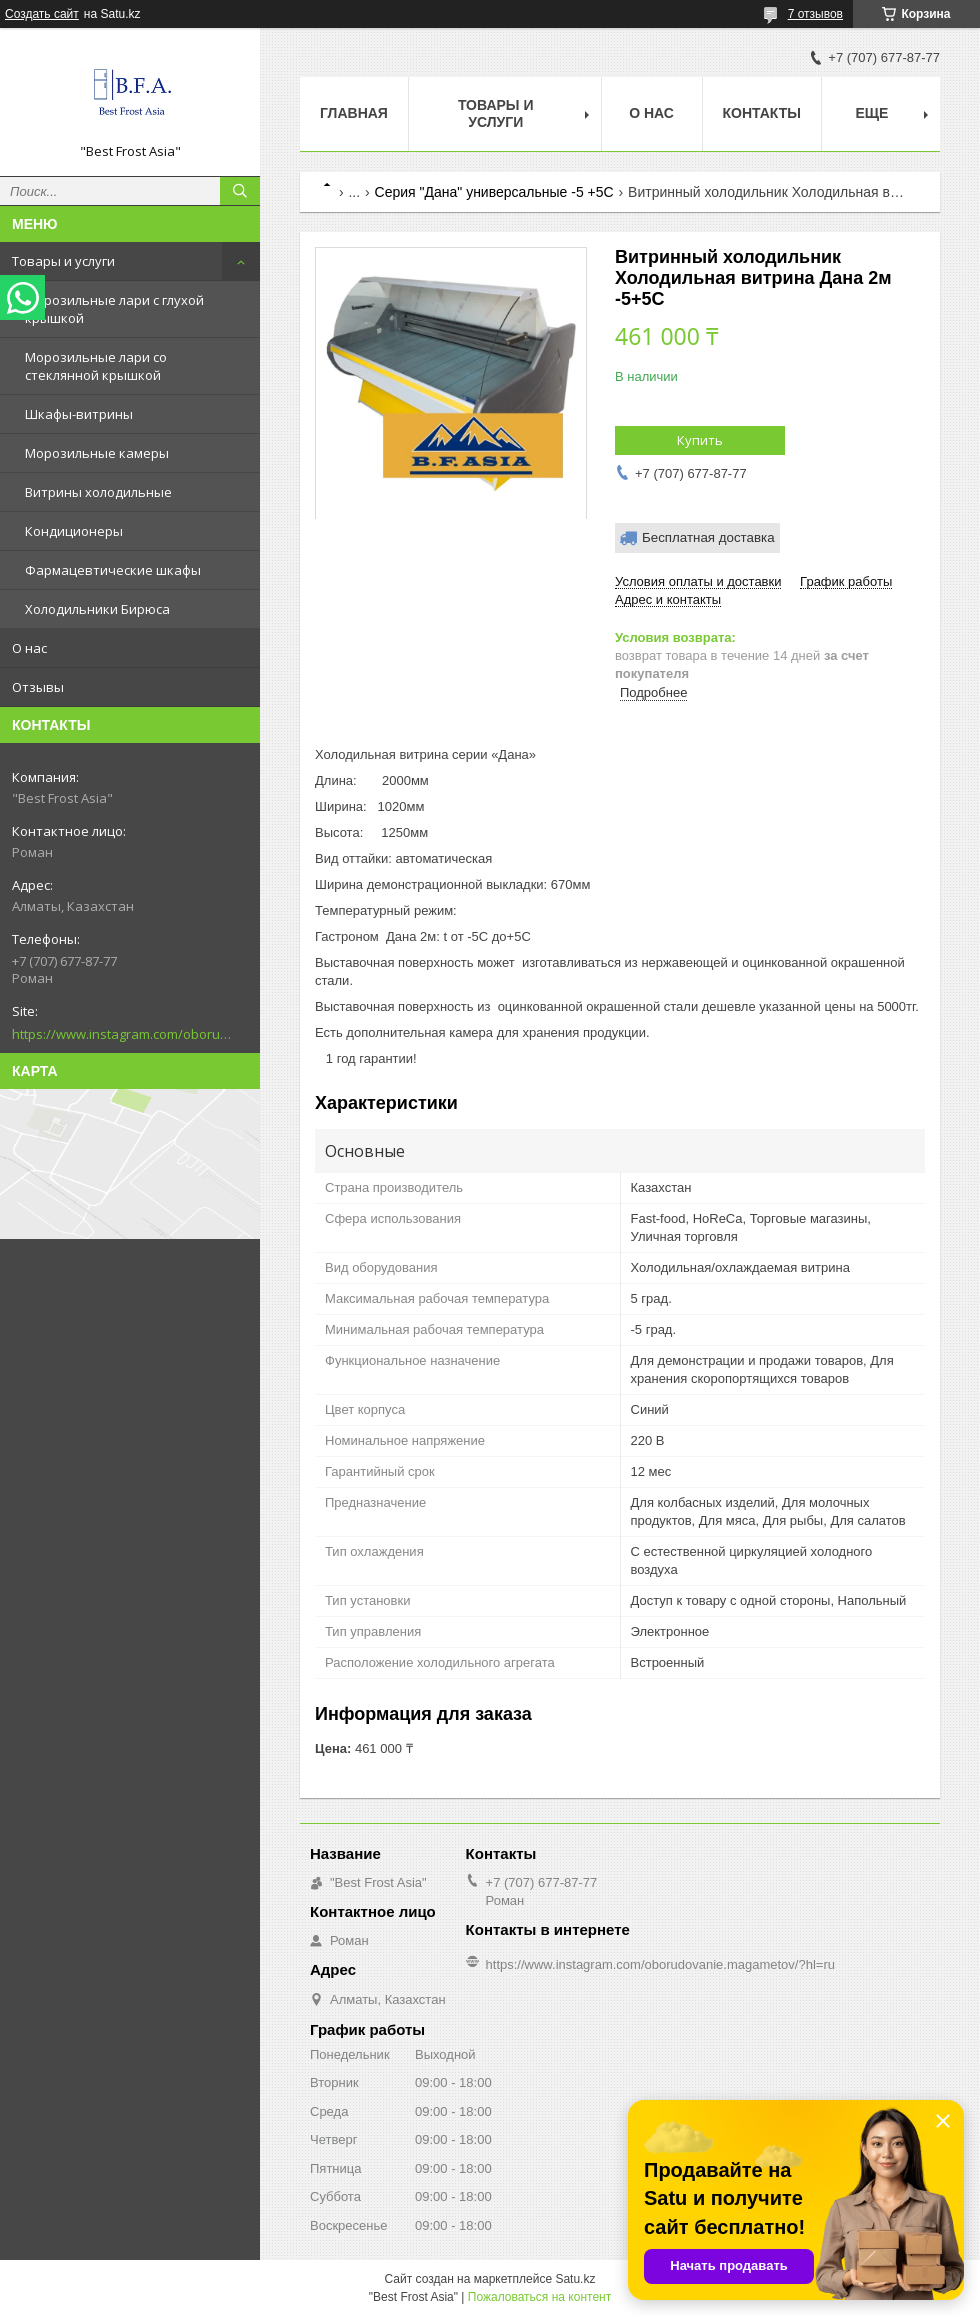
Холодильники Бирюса (97, 609)
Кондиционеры (74, 531)
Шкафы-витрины (79, 414)
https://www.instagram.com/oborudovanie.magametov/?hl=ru (122, 1034)
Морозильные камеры (97, 453)
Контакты (762, 113)
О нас (29, 648)
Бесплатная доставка (708, 537)
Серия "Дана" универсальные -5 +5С (494, 192)
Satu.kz (575, 2279)
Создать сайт (42, 14)
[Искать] (240, 191)
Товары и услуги (63, 261)
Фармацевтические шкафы (113, 570)
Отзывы (38, 687)
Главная (354, 113)
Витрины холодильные (98, 492)
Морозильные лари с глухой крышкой (114, 309)
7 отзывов (815, 14)
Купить (700, 440)
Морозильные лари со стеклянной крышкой (96, 366)
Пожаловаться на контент (539, 2297)
